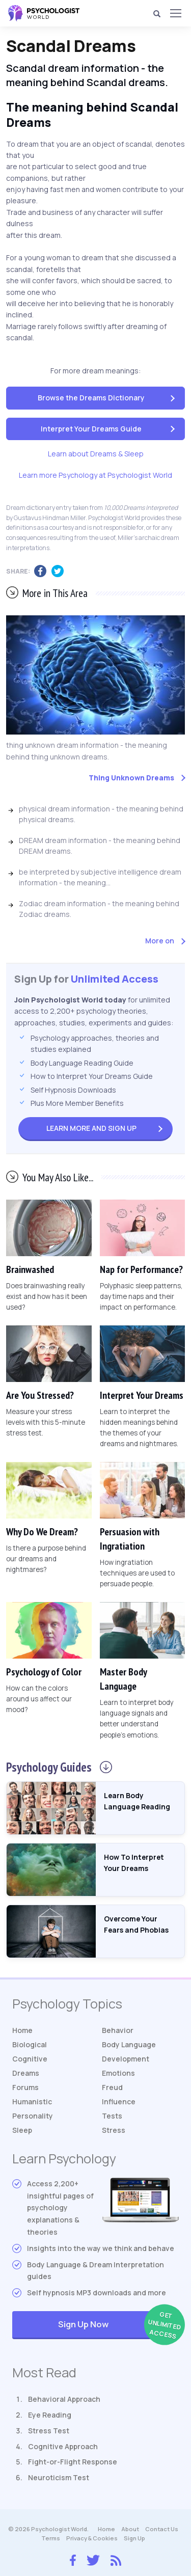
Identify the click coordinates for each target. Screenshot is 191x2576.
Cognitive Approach (63, 2446)
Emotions (118, 2073)
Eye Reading (49, 2415)
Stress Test (48, 2430)
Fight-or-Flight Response (72, 2461)
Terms (50, 2538)
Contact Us (161, 2529)
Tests (112, 2116)
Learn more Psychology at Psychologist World (95, 475)
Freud (112, 2087)
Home (22, 2030)
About (130, 2529)
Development (125, 2059)
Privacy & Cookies (92, 2538)
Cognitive (29, 2059)
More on (159, 940)
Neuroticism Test (58, 2477)
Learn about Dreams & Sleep (96, 453)
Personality (32, 2116)
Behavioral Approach (64, 2399)
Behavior (117, 2030)
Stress (113, 2130)
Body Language (129, 2044)
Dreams (25, 2073)
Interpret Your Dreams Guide (91, 428)
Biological (29, 2044)
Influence (118, 2101)
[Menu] (175, 13)
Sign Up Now (118, 2325)
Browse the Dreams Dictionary (91, 397)
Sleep (22, 2130)
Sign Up (91, 1128)
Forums (25, 2087)
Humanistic (32, 2101)
